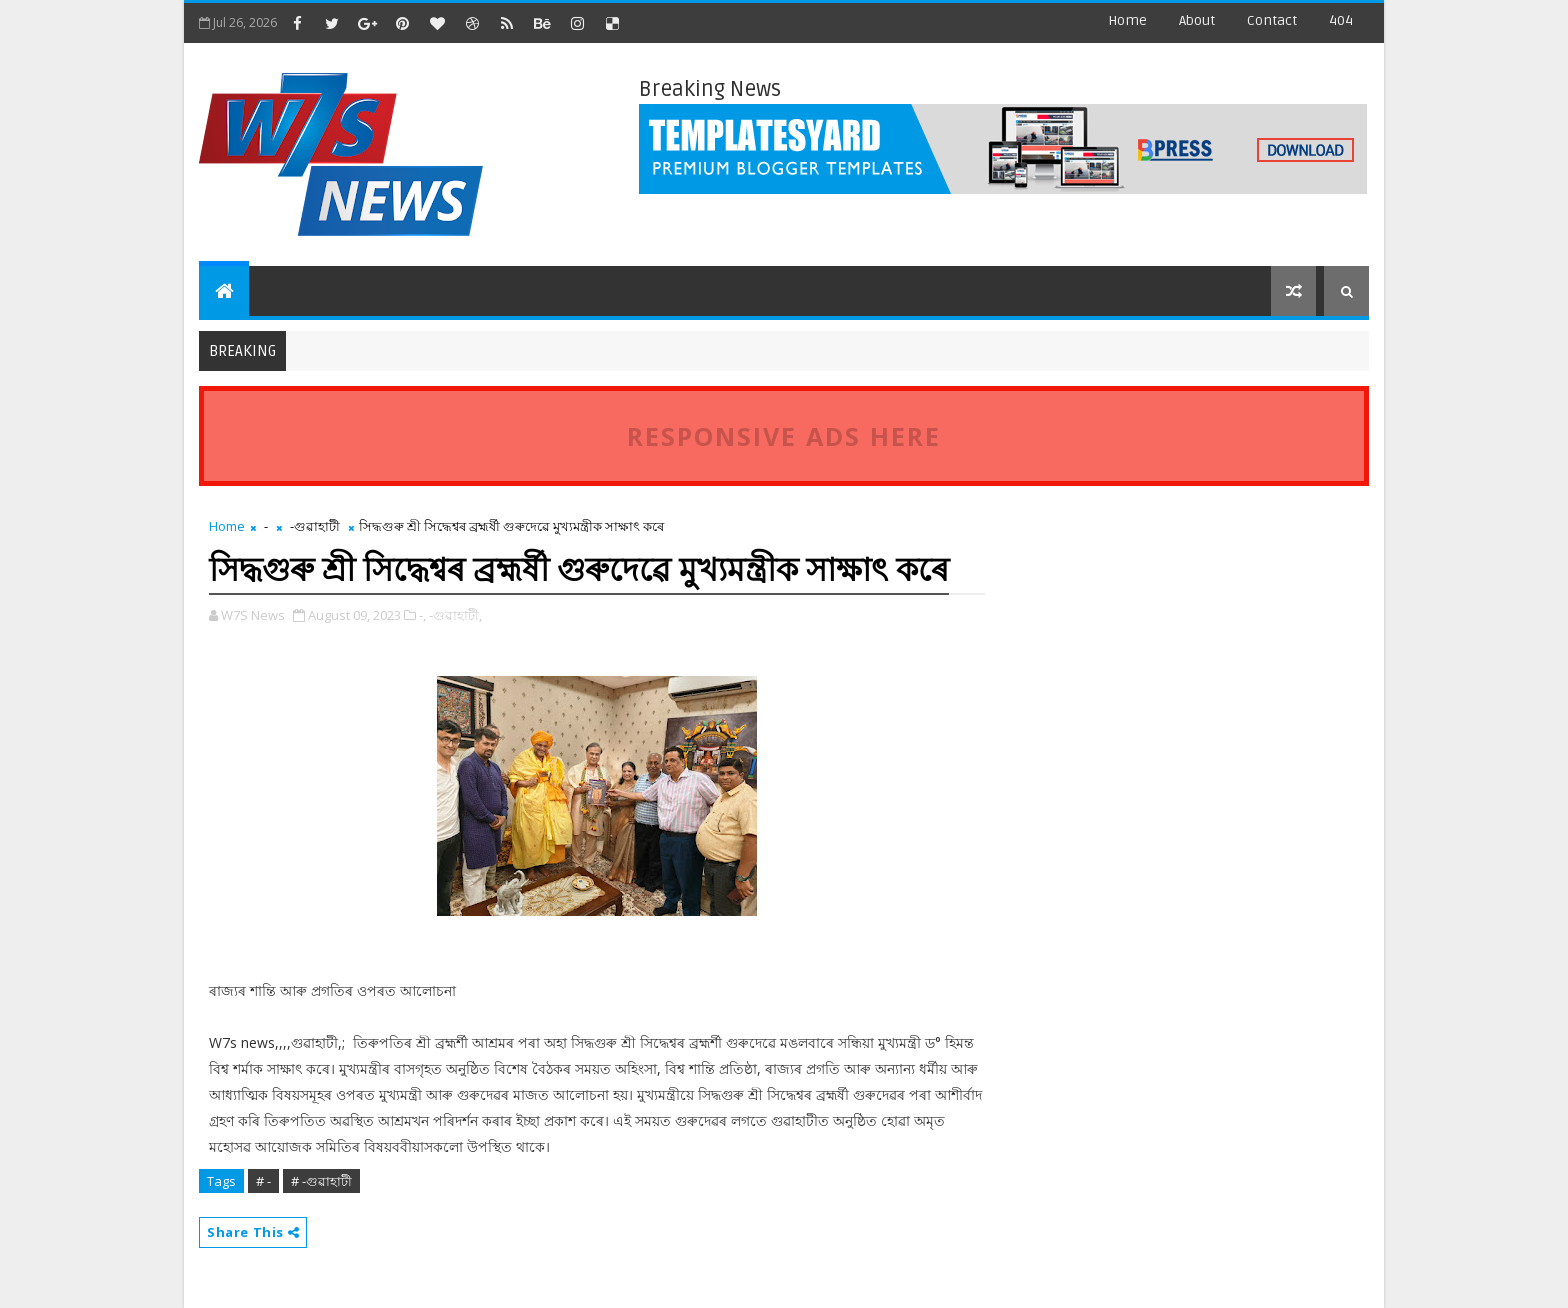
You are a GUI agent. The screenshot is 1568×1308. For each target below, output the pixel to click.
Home (1127, 20)
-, (422, 615)
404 (1341, 20)
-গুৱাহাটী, (455, 615)
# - (263, 1181)
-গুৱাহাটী (315, 526)
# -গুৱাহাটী (321, 1181)
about (1197, 20)
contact (1272, 20)
